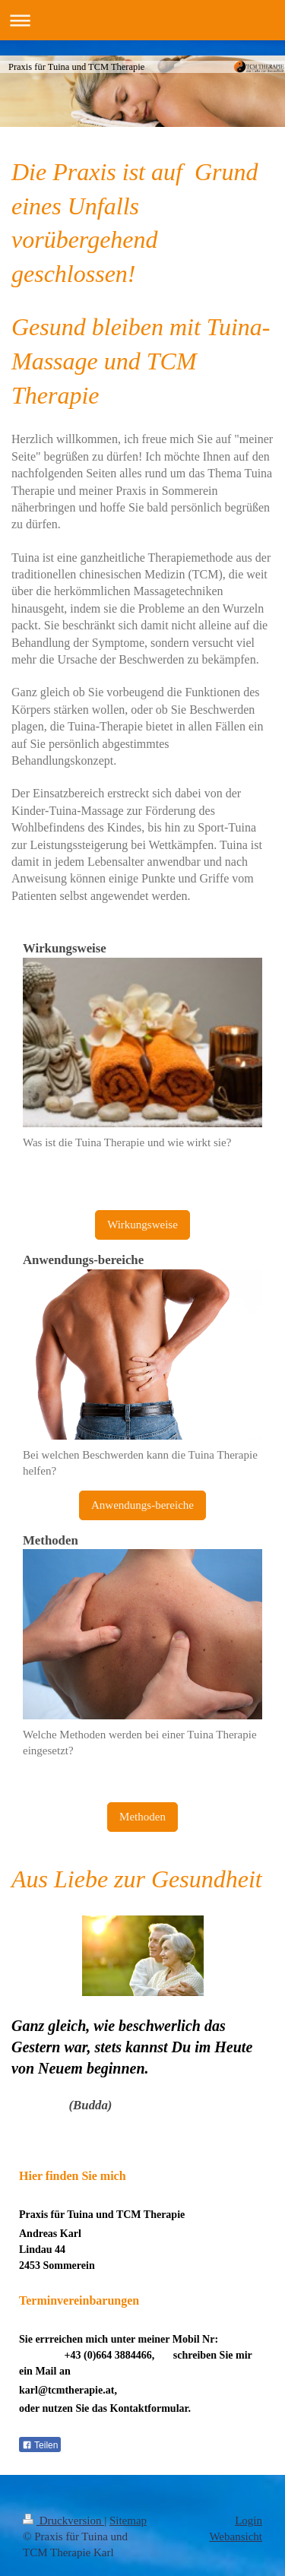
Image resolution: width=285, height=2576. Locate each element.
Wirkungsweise (142, 1224)
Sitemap (128, 2520)
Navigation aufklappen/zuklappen (142, 20)
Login (248, 2520)
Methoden (142, 1817)
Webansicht (235, 2536)
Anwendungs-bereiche (142, 1505)
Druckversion (63, 2520)
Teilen (40, 2445)
